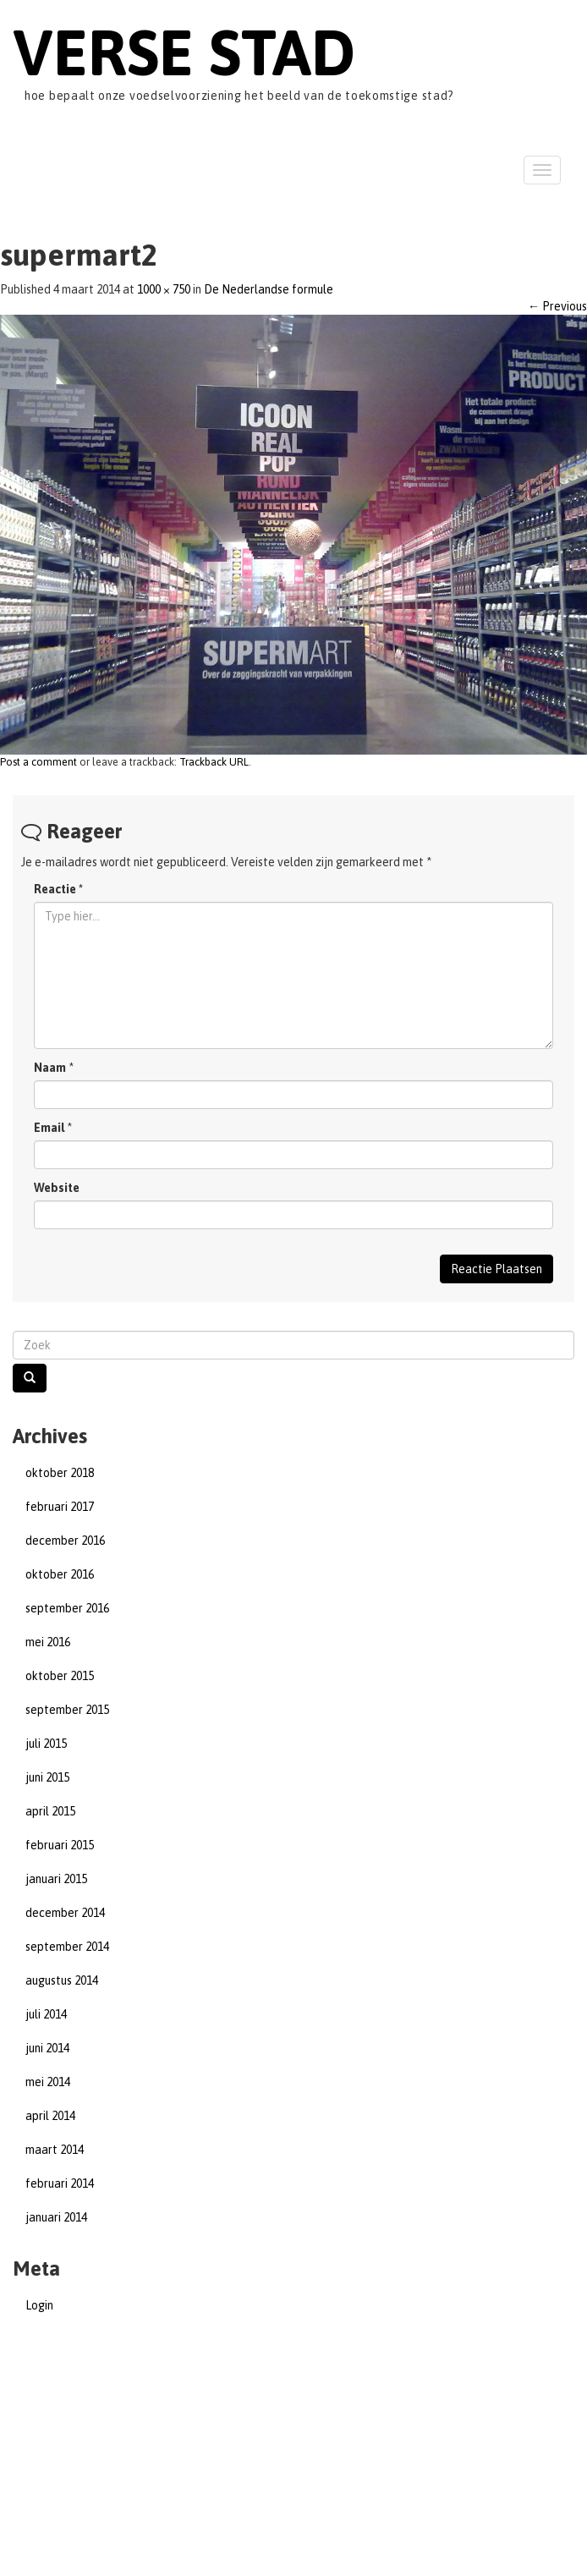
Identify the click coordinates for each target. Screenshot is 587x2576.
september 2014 (67, 1946)
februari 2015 (59, 1845)
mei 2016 (47, 1642)
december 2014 (65, 1913)
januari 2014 (56, 2217)
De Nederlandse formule (268, 289)
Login (39, 2305)
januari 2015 (56, 1879)
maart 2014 (54, 2149)
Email (49, 1127)
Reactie (58, 889)
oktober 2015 (59, 1676)
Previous (557, 306)
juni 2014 (47, 2048)
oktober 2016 (59, 1574)
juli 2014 (46, 2014)
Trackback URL (214, 761)
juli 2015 (46, 1743)
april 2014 (50, 2116)
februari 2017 (59, 1506)
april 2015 (50, 1811)
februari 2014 (59, 2183)
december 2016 (65, 1540)
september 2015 (67, 1709)
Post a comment (38, 761)
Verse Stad (184, 52)
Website (57, 1188)
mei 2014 (47, 2082)
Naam (50, 1067)
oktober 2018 (59, 1473)
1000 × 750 (163, 289)
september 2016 (67, 1608)
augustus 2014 (61, 1980)
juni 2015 (47, 1777)
